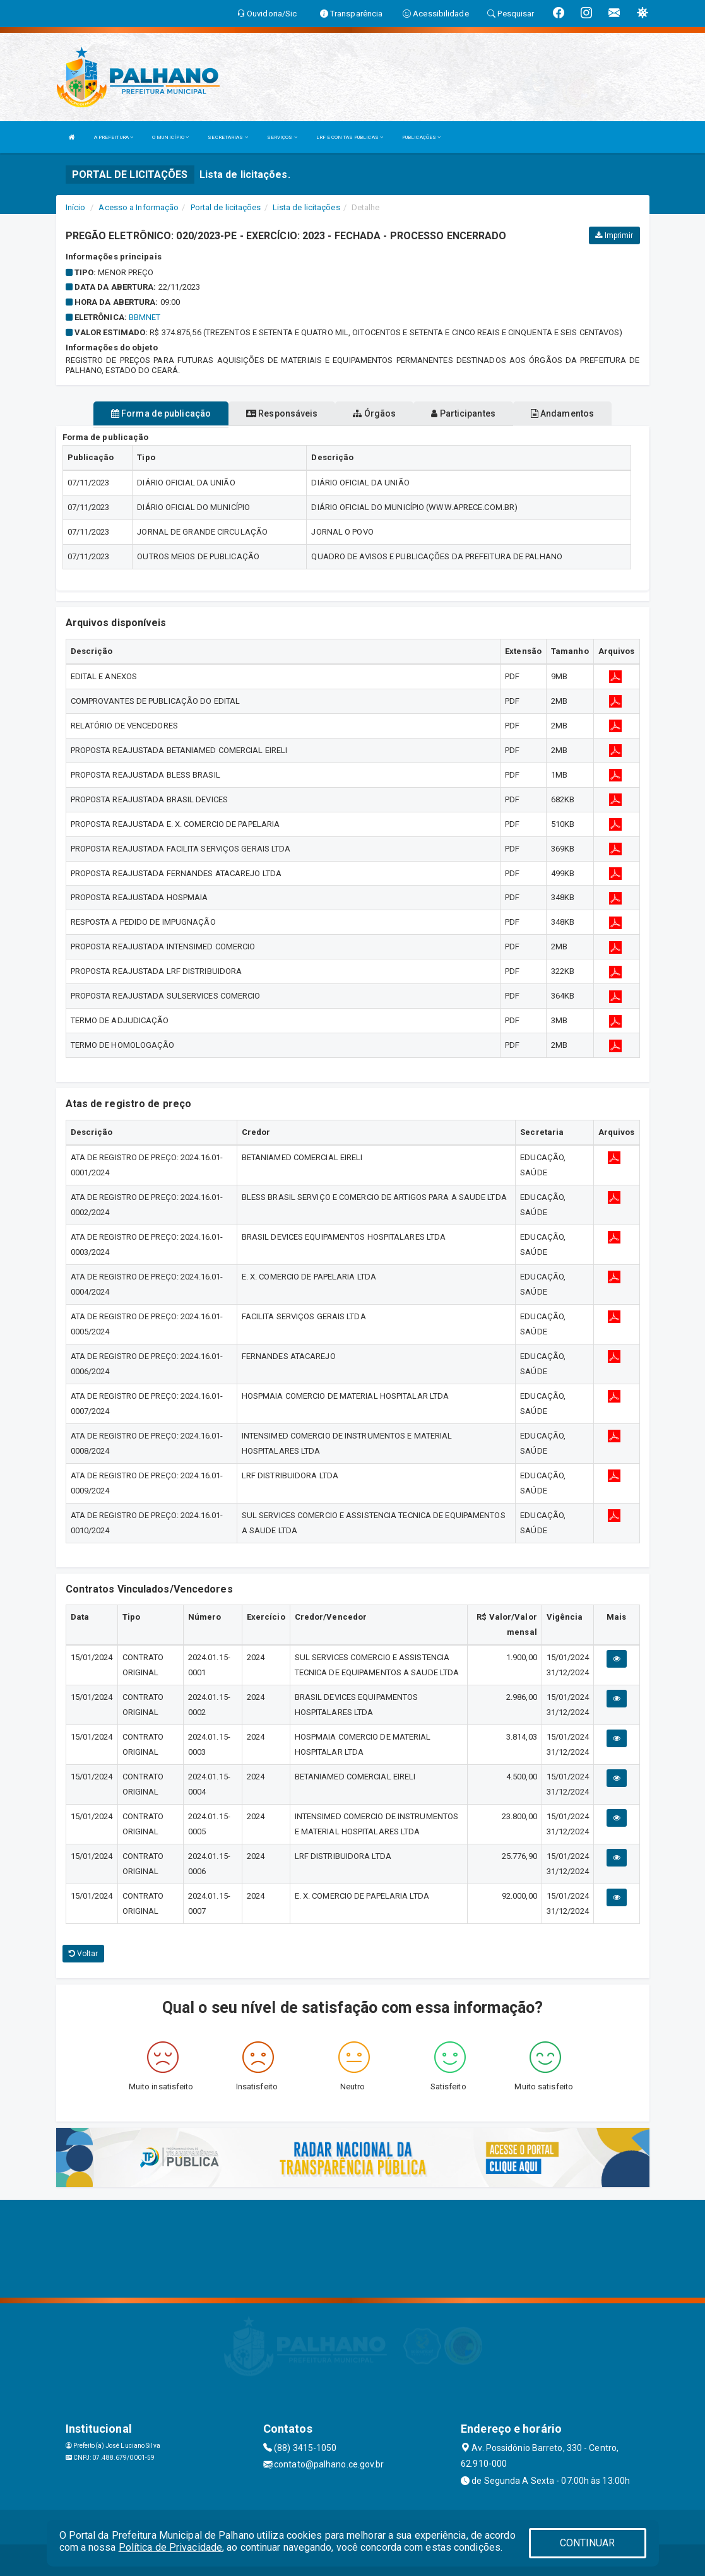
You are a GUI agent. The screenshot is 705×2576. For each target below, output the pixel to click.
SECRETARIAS (227, 137)
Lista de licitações (306, 207)
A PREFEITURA (113, 137)
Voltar (83, 1953)
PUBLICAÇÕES (421, 137)
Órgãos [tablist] (374, 413)
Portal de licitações (226, 207)
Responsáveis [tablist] (281, 413)
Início (76, 207)
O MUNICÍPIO (170, 137)
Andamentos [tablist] (562, 413)
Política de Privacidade (170, 2547)
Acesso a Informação (138, 207)
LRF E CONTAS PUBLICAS (349, 137)
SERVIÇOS (282, 137)
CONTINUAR (587, 2543)
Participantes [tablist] (463, 413)
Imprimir (614, 235)
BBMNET (145, 317)
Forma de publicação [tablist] (161, 413)
